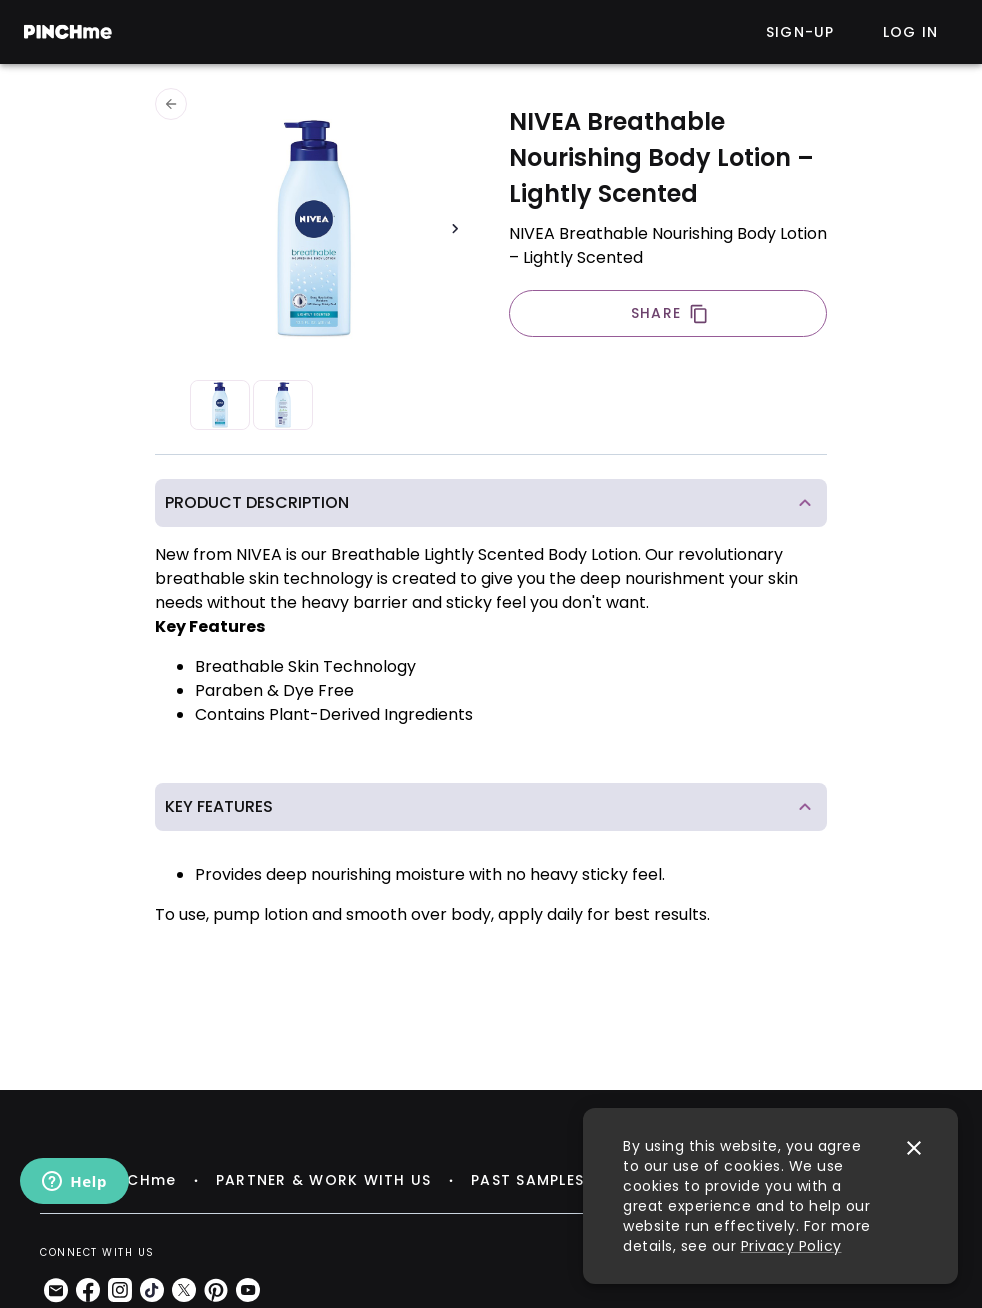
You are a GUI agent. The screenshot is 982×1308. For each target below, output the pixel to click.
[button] (491, 503)
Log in (911, 32)
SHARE (670, 313)
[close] (914, 1148)
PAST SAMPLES (527, 1180)
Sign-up (800, 32)
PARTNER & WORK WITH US (324, 1180)
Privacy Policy (791, 1246)
